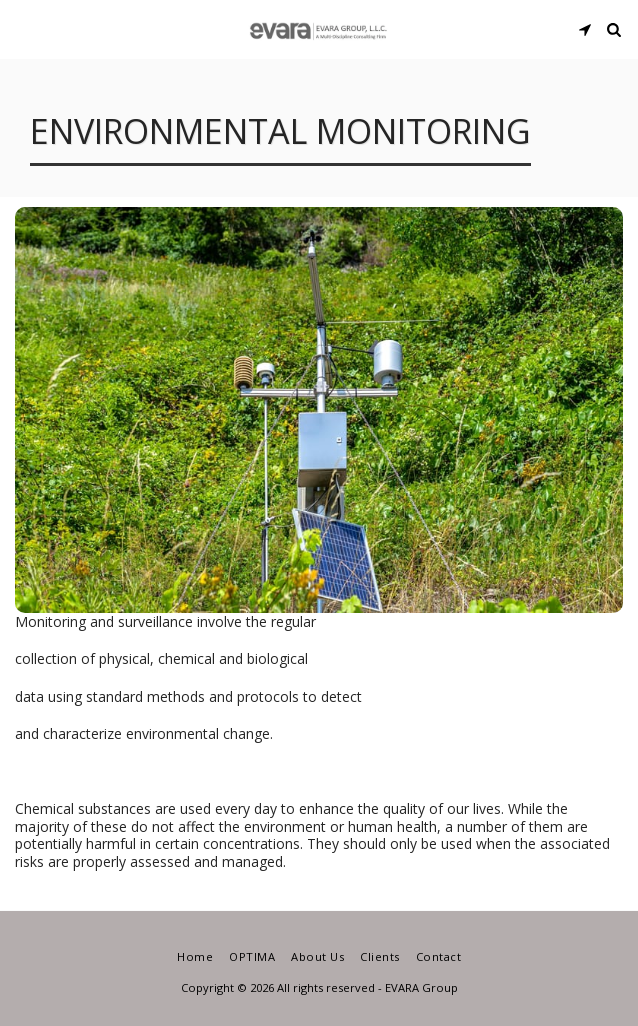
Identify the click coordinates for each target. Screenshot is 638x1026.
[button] (22, 28)
